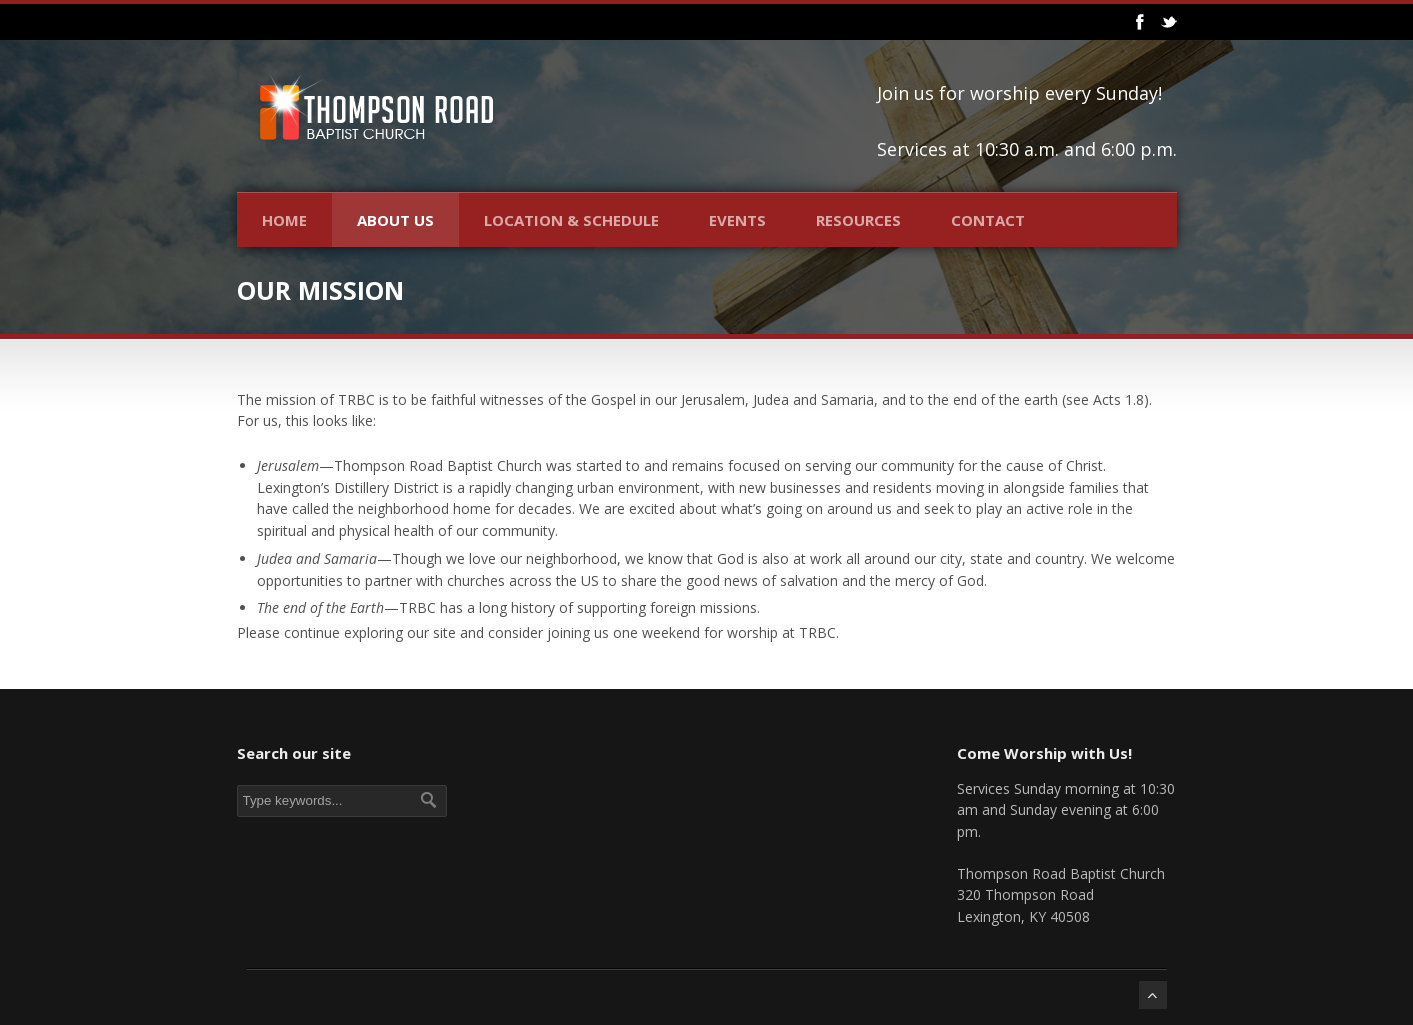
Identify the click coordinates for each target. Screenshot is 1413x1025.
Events (737, 220)
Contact (988, 220)
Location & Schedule (571, 220)
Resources (858, 220)
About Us (395, 220)
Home (284, 220)
